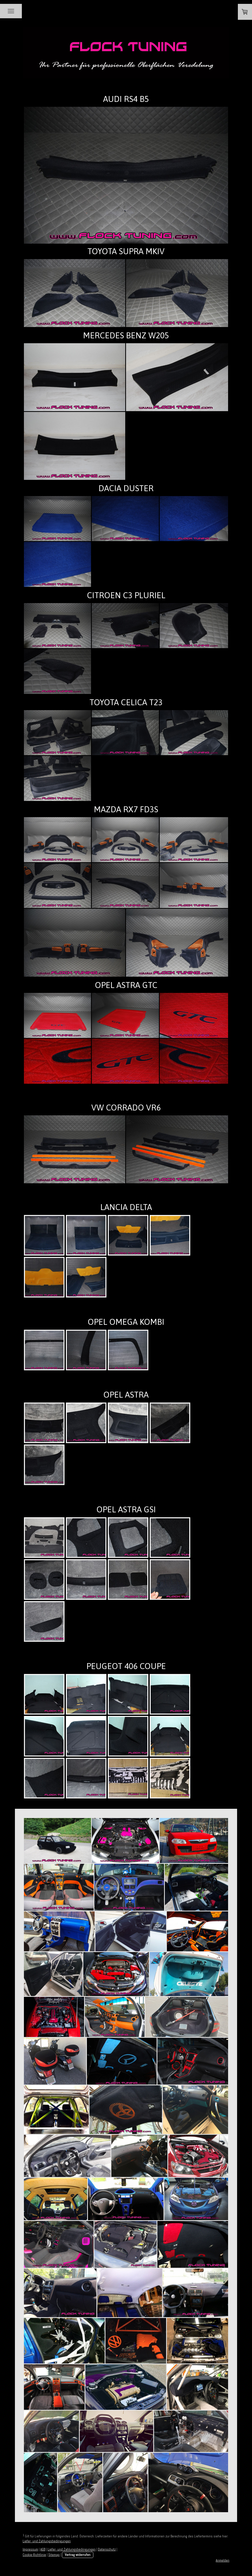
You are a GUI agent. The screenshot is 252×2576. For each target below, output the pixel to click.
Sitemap (54, 2555)
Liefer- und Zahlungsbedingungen (47, 2541)
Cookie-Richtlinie (34, 2555)
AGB (42, 2549)
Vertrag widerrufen (78, 2555)
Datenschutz (107, 2549)
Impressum (30, 2549)
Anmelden (222, 2560)
